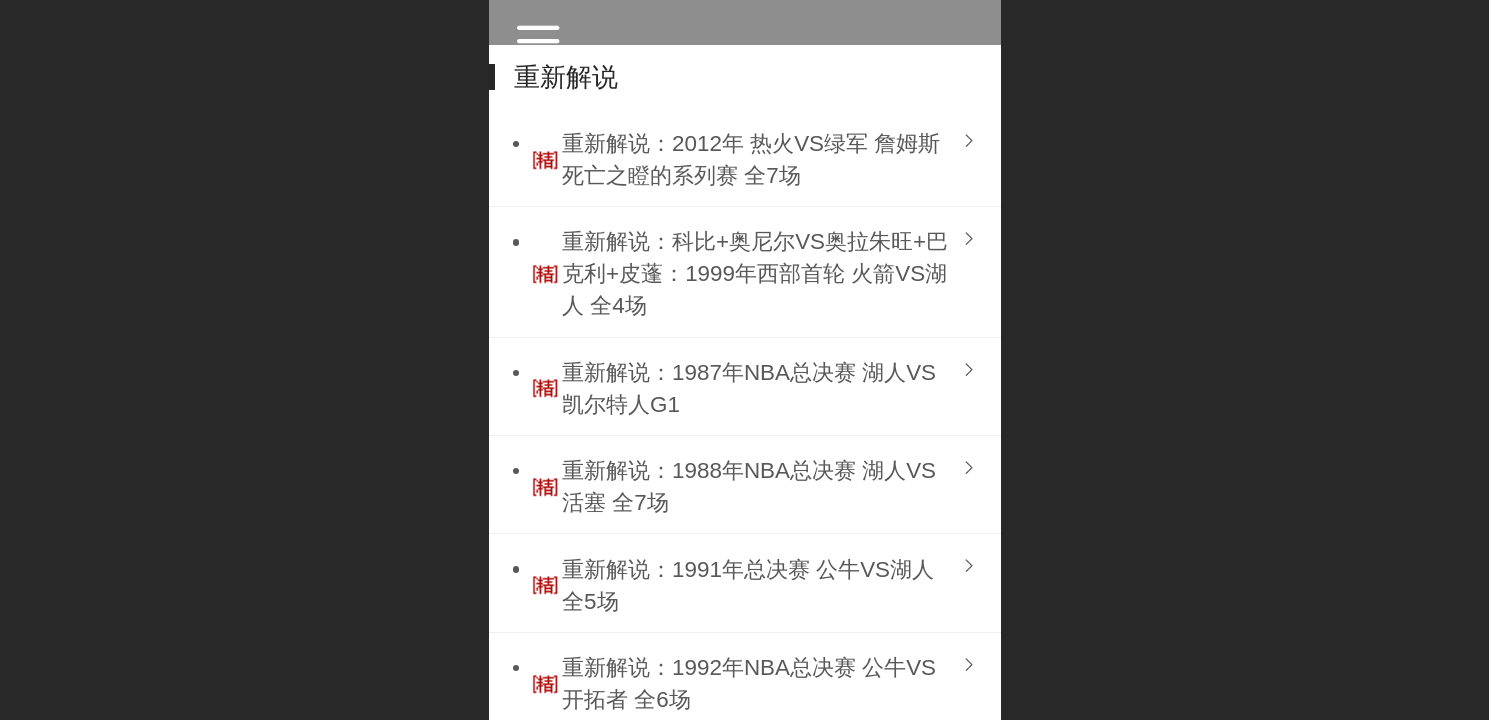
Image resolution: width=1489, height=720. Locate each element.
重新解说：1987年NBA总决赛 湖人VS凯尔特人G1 (749, 388)
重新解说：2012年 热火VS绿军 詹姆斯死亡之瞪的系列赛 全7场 (751, 159)
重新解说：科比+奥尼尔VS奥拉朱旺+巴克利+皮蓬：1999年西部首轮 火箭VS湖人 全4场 (755, 273)
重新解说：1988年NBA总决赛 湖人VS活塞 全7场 (749, 486)
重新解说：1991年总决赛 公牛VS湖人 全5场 (748, 585)
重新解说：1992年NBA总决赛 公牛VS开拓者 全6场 (749, 683)
